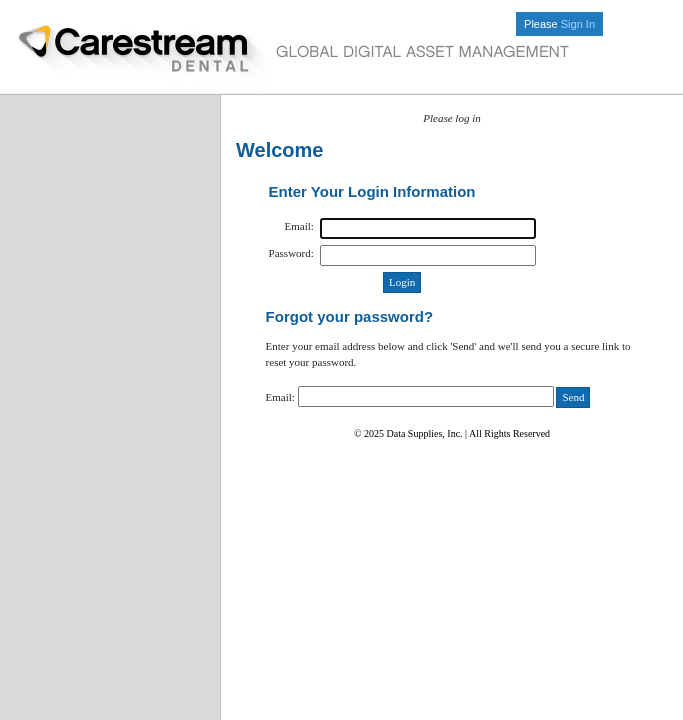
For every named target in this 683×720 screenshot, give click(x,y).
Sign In (578, 24)
